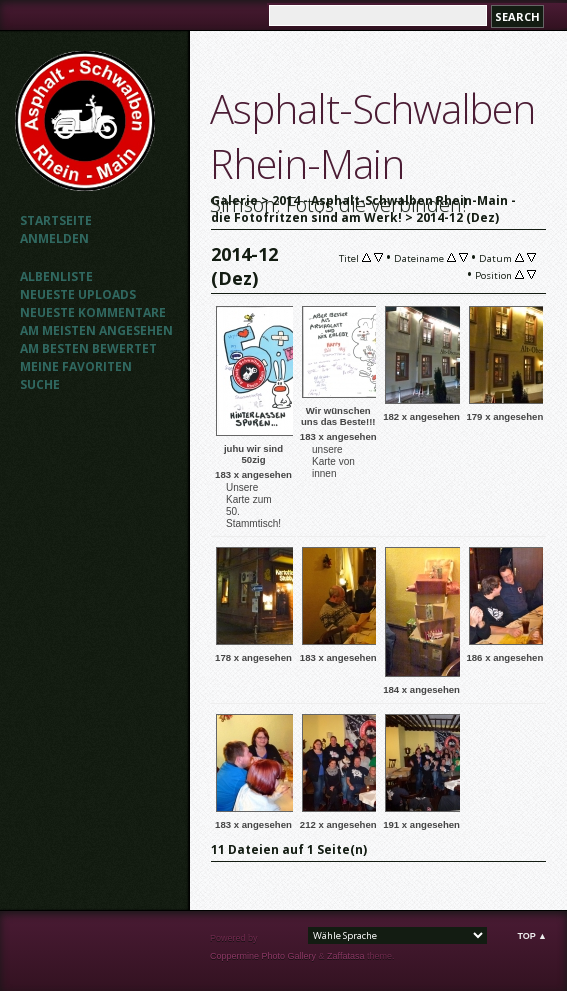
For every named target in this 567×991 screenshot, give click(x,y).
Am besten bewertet (88, 348)
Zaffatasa (345, 956)
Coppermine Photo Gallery (263, 956)
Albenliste (56, 276)
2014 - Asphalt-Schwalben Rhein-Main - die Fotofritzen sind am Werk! (363, 209)
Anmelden (54, 238)
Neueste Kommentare (93, 312)
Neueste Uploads (78, 294)
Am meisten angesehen (96, 330)
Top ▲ (532, 936)
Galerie (234, 200)
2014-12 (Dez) (457, 217)
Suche (40, 384)
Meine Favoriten (76, 366)
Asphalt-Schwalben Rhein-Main (372, 136)
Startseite (56, 220)
